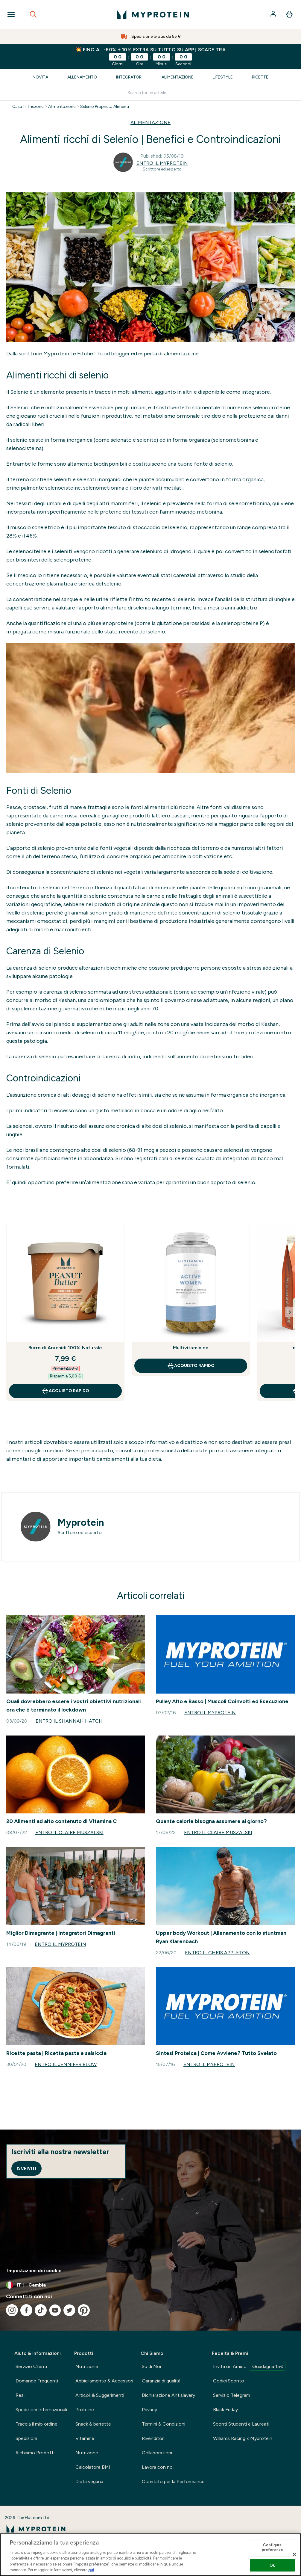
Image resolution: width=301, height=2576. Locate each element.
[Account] (273, 14)
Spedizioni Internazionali (41, 2409)
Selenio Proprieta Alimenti (104, 106)
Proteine (84, 2409)
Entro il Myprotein (162, 163)
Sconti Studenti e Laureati (241, 2424)
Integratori (129, 77)
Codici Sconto (228, 2381)
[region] (150, 2554)
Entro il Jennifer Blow (66, 2064)
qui (91, 2570)
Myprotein (81, 1522)
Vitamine (84, 2438)
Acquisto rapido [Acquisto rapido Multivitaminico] (191, 1365)
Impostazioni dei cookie (34, 2270)
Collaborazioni (157, 2453)
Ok (272, 2565)
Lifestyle (223, 77)
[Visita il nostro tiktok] (41, 2310)
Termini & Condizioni (163, 2424)
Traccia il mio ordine (36, 2424)
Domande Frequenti (37, 2381)
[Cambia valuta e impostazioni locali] (150, 2285)
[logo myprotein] (153, 14)
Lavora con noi (158, 2467)
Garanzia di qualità (161, 2381)
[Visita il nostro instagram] (12, 2310)
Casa (17, 106)
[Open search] (33, 14)
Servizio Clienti (31, 2366)
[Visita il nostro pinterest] (84, 2310)
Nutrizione (86, 2366)
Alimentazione (178, 77)
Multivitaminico (191, 1347)
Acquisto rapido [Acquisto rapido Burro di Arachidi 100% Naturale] (65, 1391)
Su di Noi (151, 2366)
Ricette (260, 77)
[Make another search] (151, 93)
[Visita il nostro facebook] (26, 2310)
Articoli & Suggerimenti (99, 2395)
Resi (20, 2395)
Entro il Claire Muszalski (69, 1832)
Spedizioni (26, 2438)
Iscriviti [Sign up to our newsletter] (26, 2168)
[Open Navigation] (11, 14)
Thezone (35, 106)
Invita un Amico (249, 2366)
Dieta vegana (89, 2481)
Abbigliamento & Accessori (104, 2381)
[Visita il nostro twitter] (69, 2310)
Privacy (149, 2409)
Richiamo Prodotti (35, 2453)
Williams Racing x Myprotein (242, 2438)
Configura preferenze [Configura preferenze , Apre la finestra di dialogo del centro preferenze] (272, 2547)
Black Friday (225, 2409)
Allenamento (82, 77)
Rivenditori (153, 2438)
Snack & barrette (93, 2424)
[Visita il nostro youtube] (55, 2310)
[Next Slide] (290, 1312)
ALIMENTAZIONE (150, 122)
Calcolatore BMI (92, 2467)
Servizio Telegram (231, 2395)
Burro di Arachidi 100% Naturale (65, 1347)
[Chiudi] (294, 2554)
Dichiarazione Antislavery (168, 2395)
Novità (40, 77)
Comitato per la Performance (173, 2481)
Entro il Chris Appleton (217, 1952)
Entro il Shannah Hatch (69, 1721)
